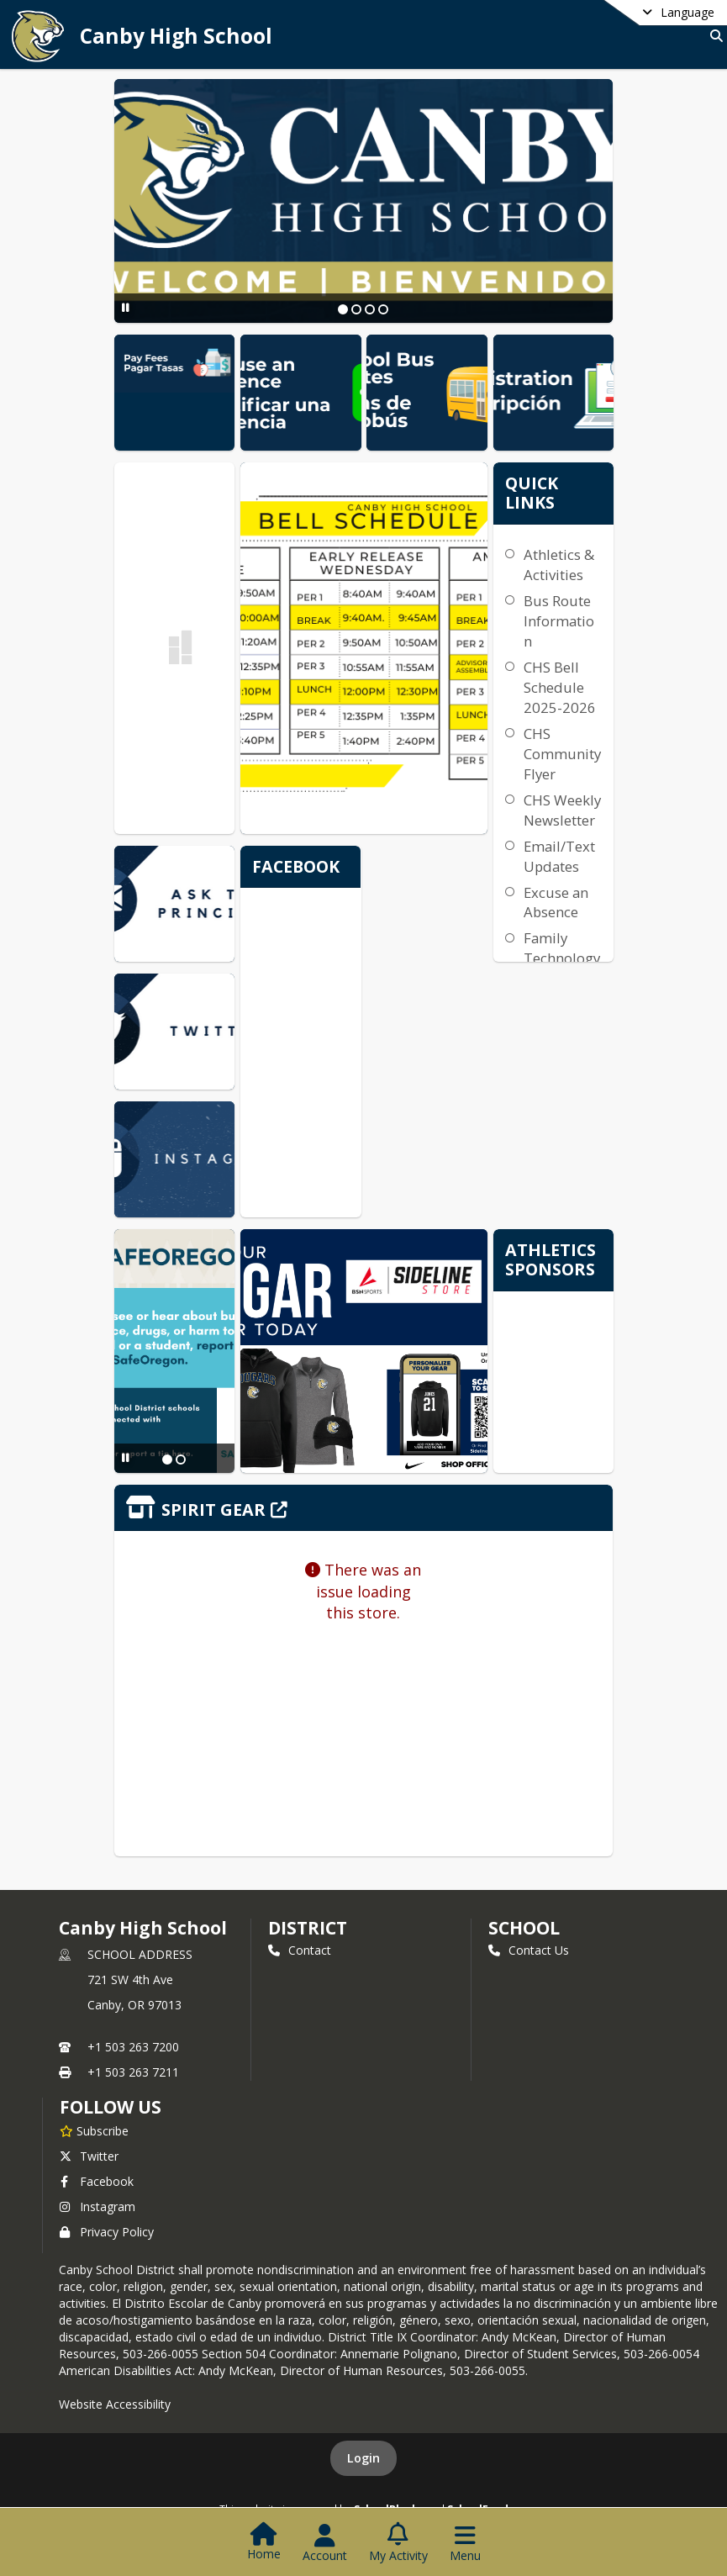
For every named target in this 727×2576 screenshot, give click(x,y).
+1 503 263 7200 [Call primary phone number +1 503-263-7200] (133, 2047)
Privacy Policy (107, 2232)
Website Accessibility (115, 2404)
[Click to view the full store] (364, 1508)
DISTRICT (307, 1928)
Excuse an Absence (556, 902)
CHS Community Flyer (562, 754)
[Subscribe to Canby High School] (94, 2130)
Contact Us (528, 1950)
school (524, 1928)
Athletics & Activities (559, 564)
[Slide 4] (383, 309)
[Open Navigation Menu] (465, 2543)
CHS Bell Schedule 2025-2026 (560, 687)
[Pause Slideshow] (125, 307)
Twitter (89, 2156)
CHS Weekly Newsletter (562, 810)
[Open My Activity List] (398, 2543)
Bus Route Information (559, 621)
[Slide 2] (356, 309)
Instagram (97, 2206)
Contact (299, 1950)
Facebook (97, 2181)
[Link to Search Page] (713, 36)
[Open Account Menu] (325, 2543)
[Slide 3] (370, 309)
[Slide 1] (343, 309)
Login (363, 2458)
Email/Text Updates (559, 856)
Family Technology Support (562, 958)
